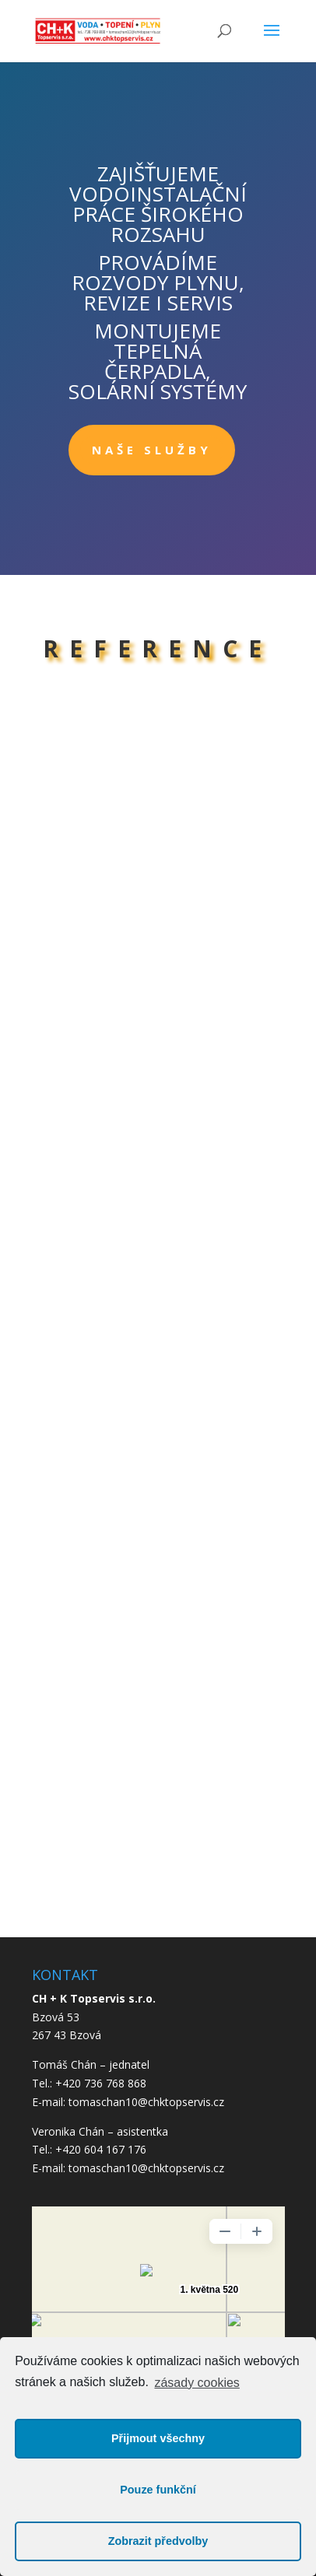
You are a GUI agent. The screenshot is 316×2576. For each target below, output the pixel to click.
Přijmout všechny (158, 2438)
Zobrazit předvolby (158, 2541)
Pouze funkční (158, 2489)
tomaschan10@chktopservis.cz (146, 2168)
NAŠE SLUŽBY (152, 449)
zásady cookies (196, 2382)
